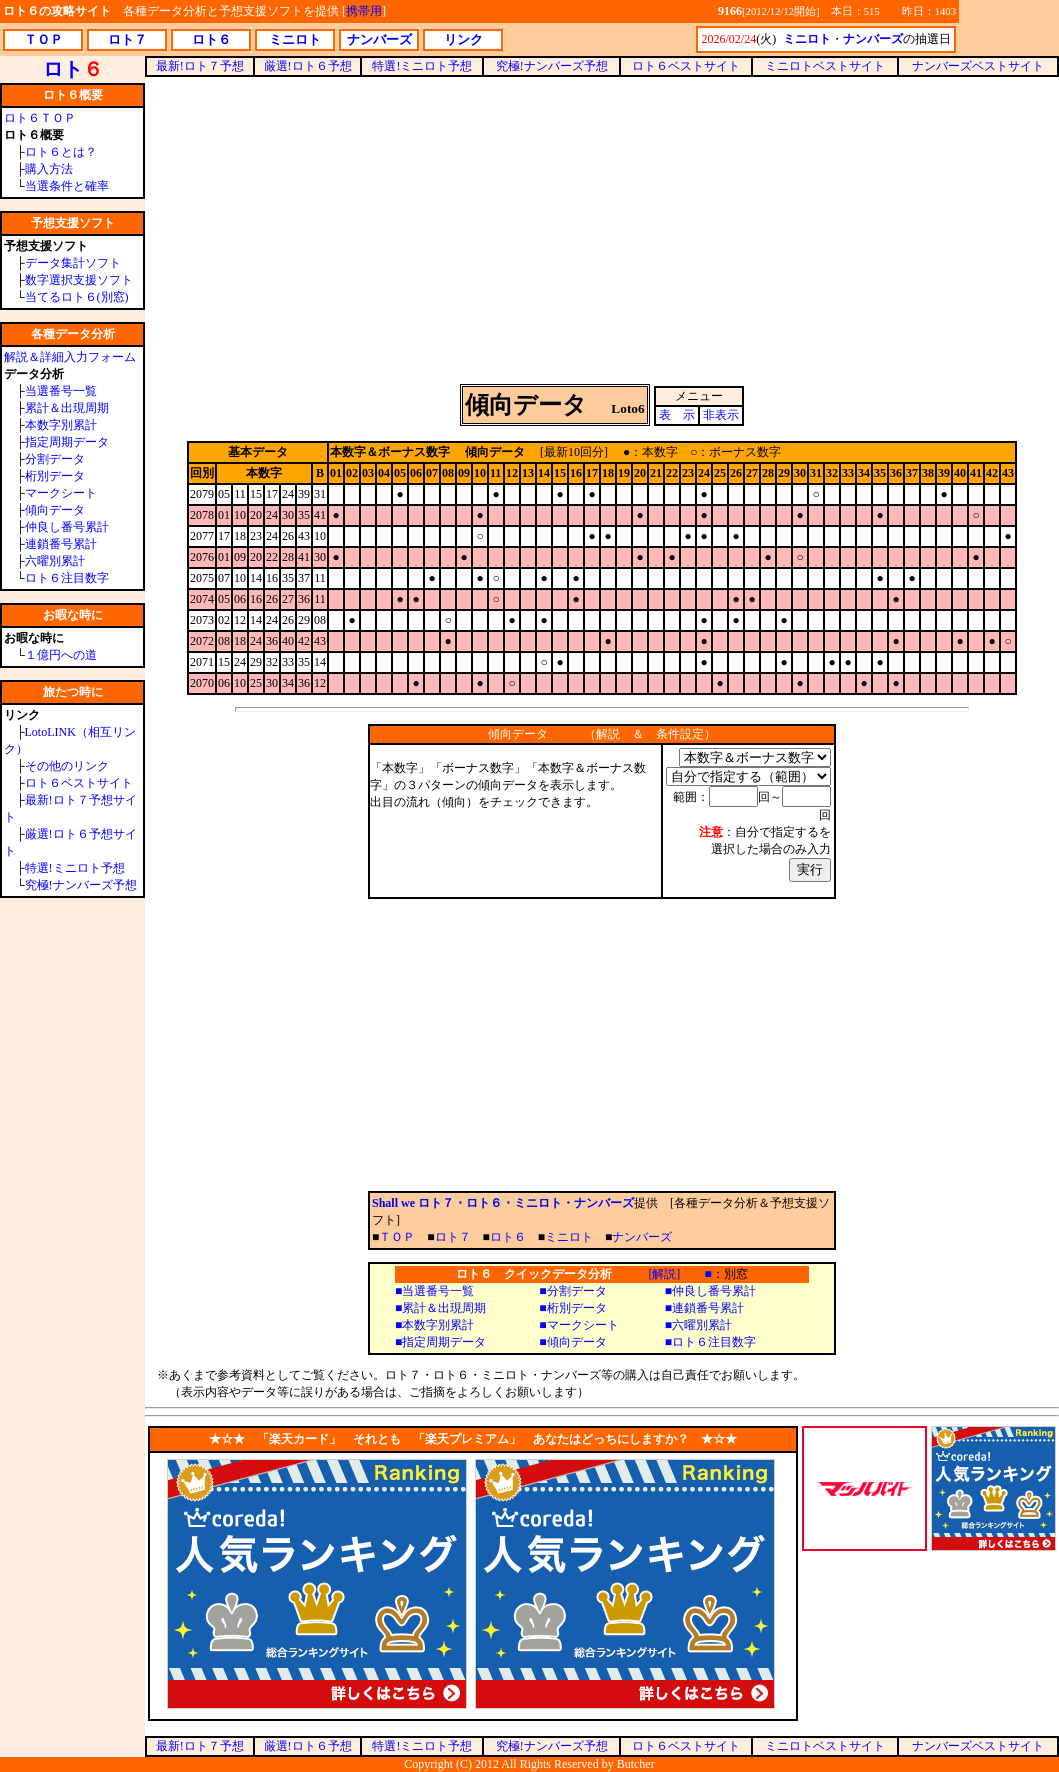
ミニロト (569, 1237)
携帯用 (364, 11)
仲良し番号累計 (67, 527)
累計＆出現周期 (67, 408)
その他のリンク (67, 766)
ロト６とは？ (61, 152)
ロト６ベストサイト (79, 783)
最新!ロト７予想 (200, 66)
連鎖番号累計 (61, 544)
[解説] (664, 1274)
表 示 (677, 415)
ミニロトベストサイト (825, 66)
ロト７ (453, 1237)
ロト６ (508, 1237)
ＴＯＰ (397, 1237)
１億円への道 (61, 655)
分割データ (55, 459)
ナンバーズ (642, 1237)
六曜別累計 (55, 561)
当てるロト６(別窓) (77, 297)
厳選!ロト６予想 (308, 66)
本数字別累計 (61, 425)
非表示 (721, 415)
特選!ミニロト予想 (75, 868)
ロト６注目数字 (67, 578)
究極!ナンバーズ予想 (81, 885)
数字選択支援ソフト (79, 280)
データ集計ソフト (73, 263)
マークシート (61, 493)
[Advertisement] (602, 229)
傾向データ (55, 510)
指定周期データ (67, 442)
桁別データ (55, 476)
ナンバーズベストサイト (978, 66)
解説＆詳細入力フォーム (70, 357)
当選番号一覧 (61, 391)
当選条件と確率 (67, 186)
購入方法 (49, 169)
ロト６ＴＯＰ (40, 118)
